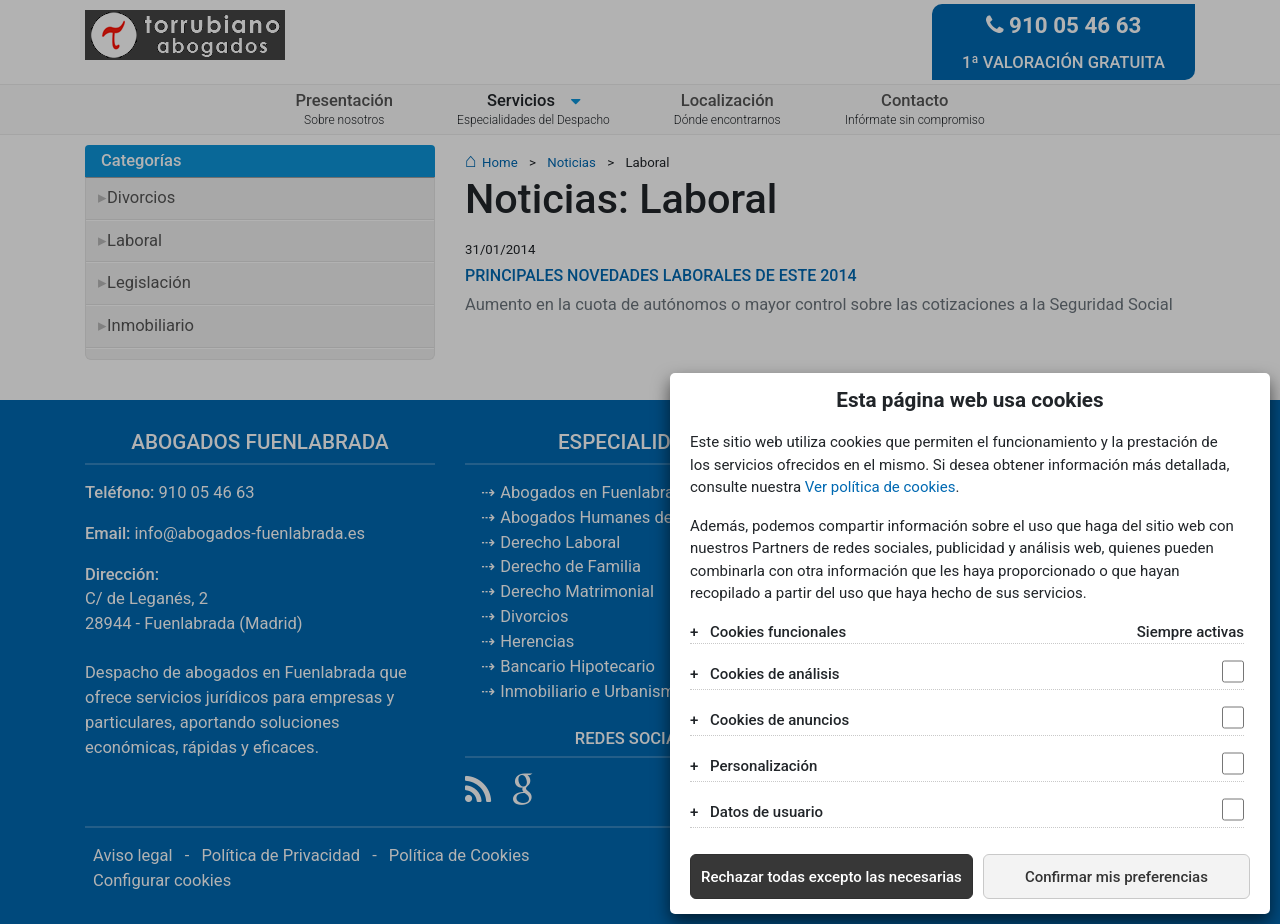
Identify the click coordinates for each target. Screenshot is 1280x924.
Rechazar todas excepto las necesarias (831, 877)
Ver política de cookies (880, 487)
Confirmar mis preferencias (1116, 877)
